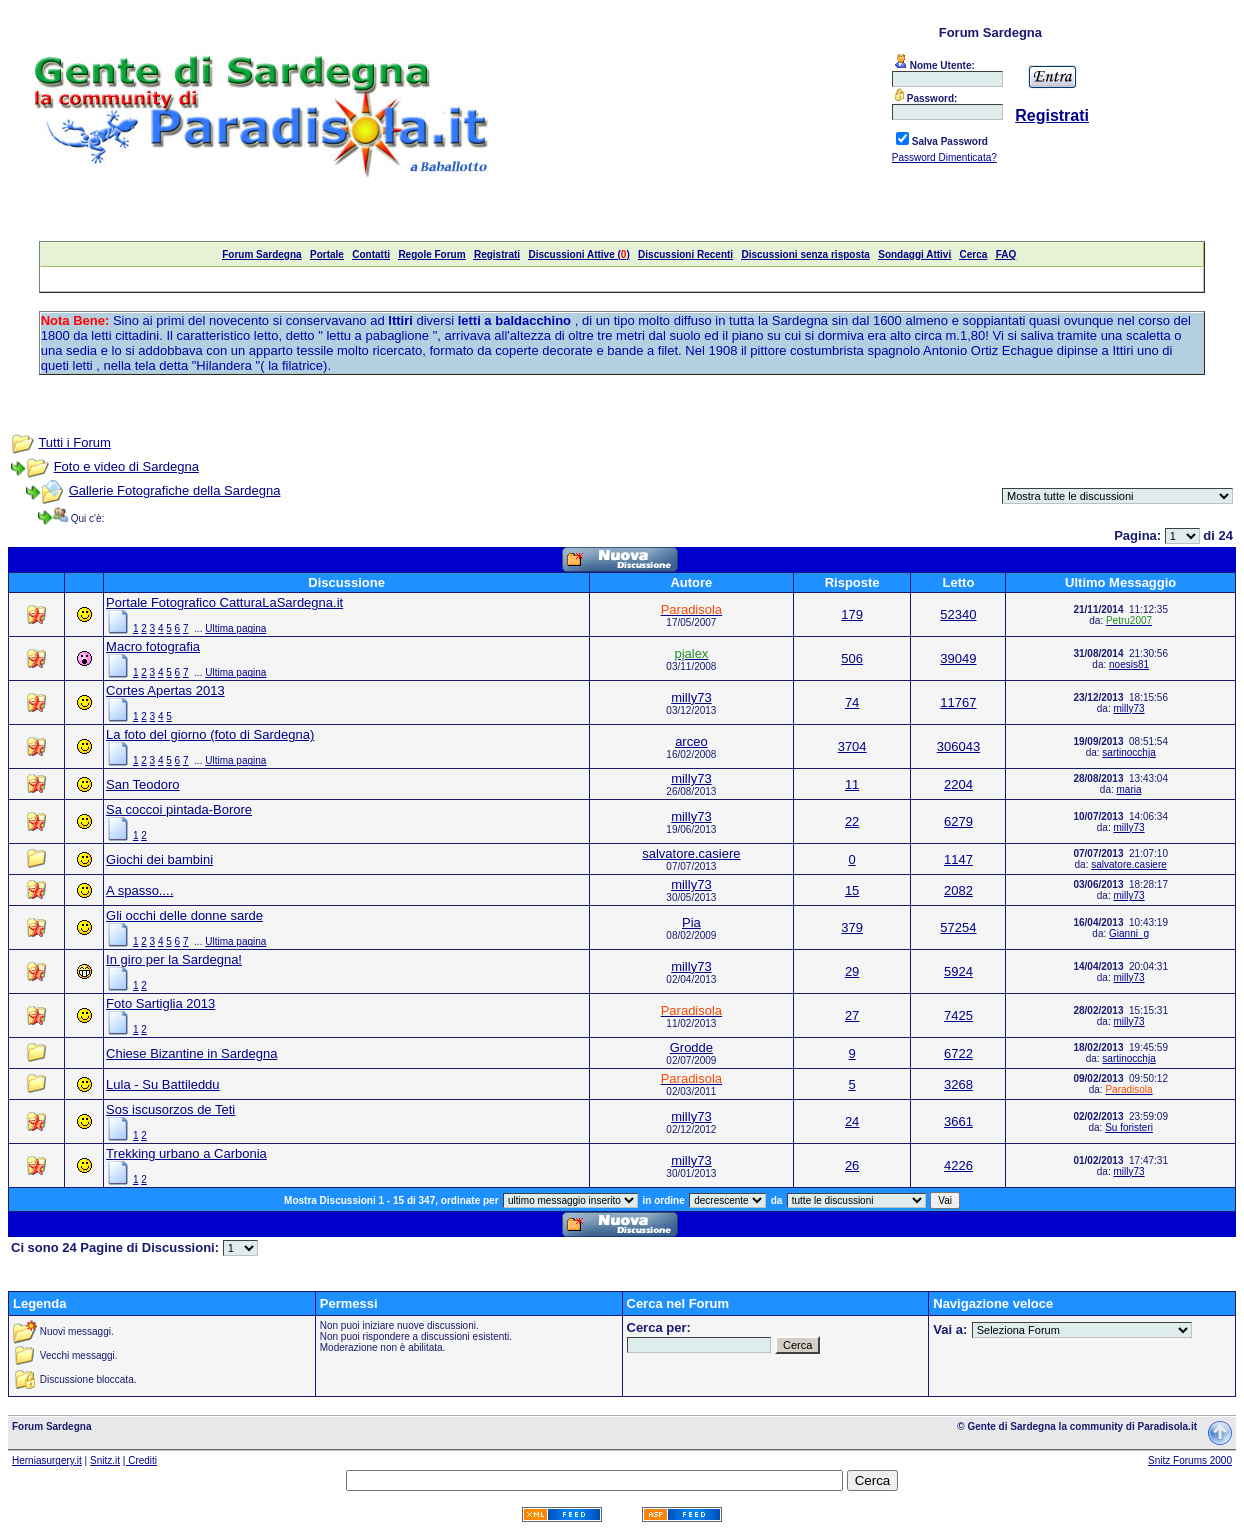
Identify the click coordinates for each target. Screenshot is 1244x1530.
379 (852, 927)
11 (852, 784)
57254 (958, 927)
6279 (958, 821)
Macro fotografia (153, 646)
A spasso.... (139, 890)
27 (852, 1015)
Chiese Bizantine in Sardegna (191, 1053)
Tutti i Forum (74, 442)
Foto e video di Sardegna (126, 466)
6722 (958, 1053)
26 (852, 1165)
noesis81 (1129, 664)
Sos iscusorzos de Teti (170, 1109)
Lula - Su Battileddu (162, 1084)
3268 (958, 1084)
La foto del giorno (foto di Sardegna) (210, 734)
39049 (958, 658)
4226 (958, 1165)
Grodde (691, 1047)
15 (852, 890)
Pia (691, 922)
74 (852, 702)
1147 (958, 859)
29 (852, 971)
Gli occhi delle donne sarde (184, 915)
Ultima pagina (235, 628)
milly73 (691, 697)
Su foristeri (1129, 1127)
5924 (958, 971)
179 (852, 614)
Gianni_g (1129, 933)
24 (852, 1121)
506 (852, 658)
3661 (958, 1121)
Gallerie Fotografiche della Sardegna (175, 490)
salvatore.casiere (691, 853)
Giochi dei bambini (159, 859)
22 (852, 821)
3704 (852, 746)
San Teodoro (143, 784)
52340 (958, 614)
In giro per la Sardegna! (174, 959)
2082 (958, 890)
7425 (958, 1015)
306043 (958, 746)
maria (1129, 789)
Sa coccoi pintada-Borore (179, 809)
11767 (958, 702)
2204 (958, 784)
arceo (691, 741)
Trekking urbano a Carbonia (186, 1153)
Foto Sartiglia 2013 (160, 1003)
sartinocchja (1128, 752)
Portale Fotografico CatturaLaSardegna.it (224, 602)
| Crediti (140, 1460)
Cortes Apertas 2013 (165, 690)
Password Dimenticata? (944, 157)
